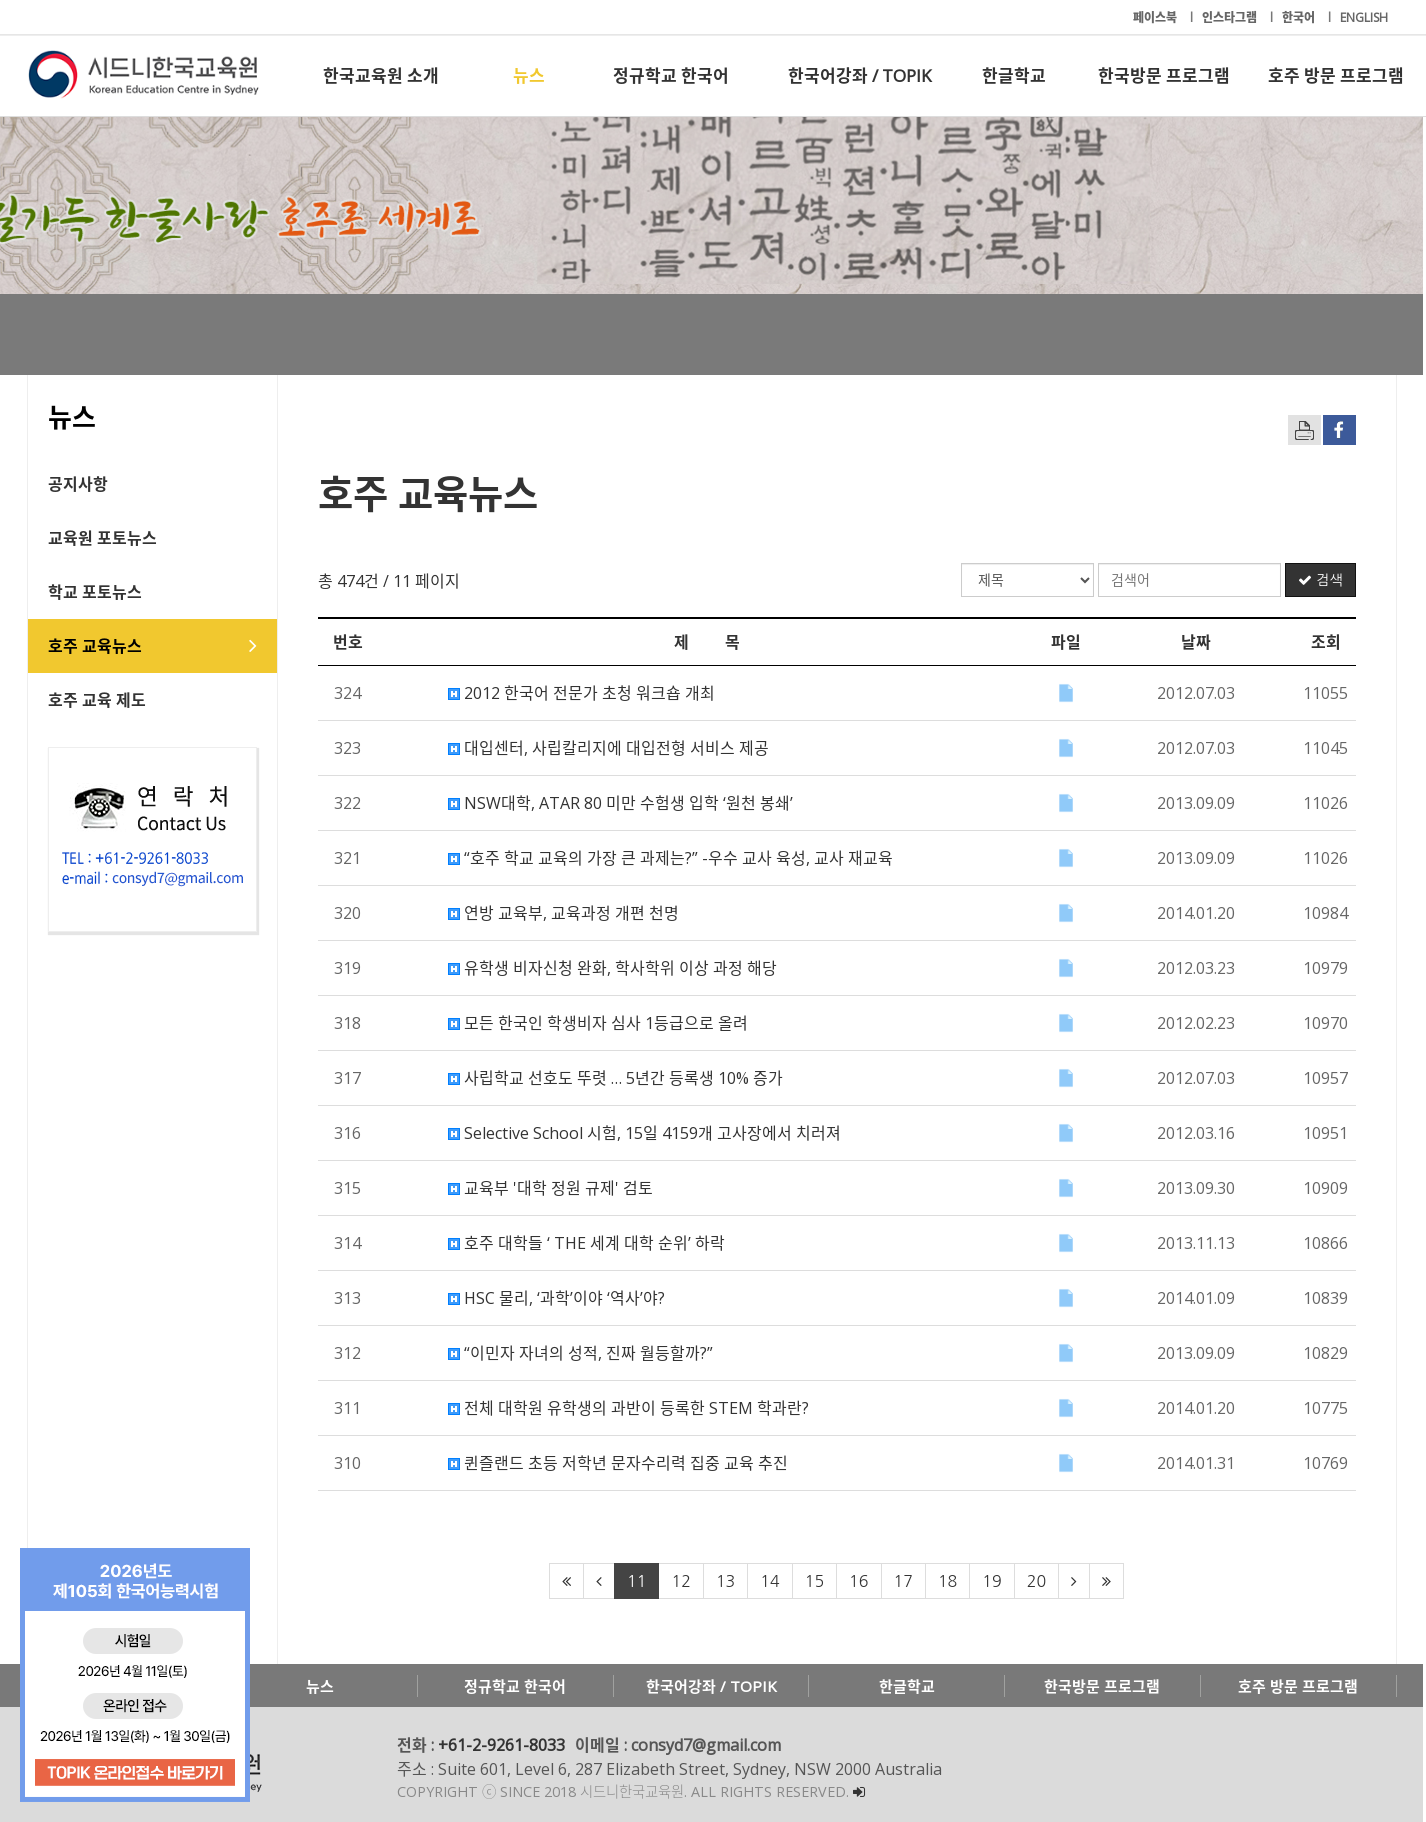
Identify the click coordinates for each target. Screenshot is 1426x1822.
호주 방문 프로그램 (1336, 75)
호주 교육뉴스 (96, 646)
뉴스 (529, 75)
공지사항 (79, 484)
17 (904, 1581)
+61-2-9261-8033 (502, 1745)
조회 (1327, 642)
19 (993, 1581)
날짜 (1197, 642)
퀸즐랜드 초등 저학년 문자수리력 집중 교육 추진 (619, 1463)
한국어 (1300, 17)
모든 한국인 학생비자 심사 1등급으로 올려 (599, 1023)
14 (771, 1581)
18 (948, 1581)
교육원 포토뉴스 (103, 538)
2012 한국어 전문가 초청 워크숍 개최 (582, 693)
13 (726, 1581)
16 (860, 1581)
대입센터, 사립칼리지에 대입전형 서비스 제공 (609, 748)
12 (682, 1581)
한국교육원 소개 (381, 75)
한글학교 (1014, 75)
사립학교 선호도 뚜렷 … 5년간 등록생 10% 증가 (616, 1078)
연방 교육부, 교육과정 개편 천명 (564, 913)
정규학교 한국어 (671, 75)
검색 (1322, 580)
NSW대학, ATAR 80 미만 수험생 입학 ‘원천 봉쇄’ (621, 803)
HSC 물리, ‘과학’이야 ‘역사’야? (557, 1298)
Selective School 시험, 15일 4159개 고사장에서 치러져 (645, 1133)
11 (637, 1581)
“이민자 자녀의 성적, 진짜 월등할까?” (581, 1353)
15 (815, 1581)
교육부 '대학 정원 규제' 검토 (551, 1188)
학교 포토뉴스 (96, 592)
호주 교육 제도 (98, 700)
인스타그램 (1231, 17)
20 (1037, 1581)
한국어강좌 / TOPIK (859, 75)
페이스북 (1156, 17)
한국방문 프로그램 (1164, 75)
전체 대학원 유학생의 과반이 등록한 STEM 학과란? (629, 1408)
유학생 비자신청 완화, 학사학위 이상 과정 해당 (613, 968)
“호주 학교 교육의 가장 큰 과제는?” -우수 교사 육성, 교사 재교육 (671, 858)
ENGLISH (1364, 17)
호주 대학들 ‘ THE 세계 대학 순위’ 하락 (587, 1243)
